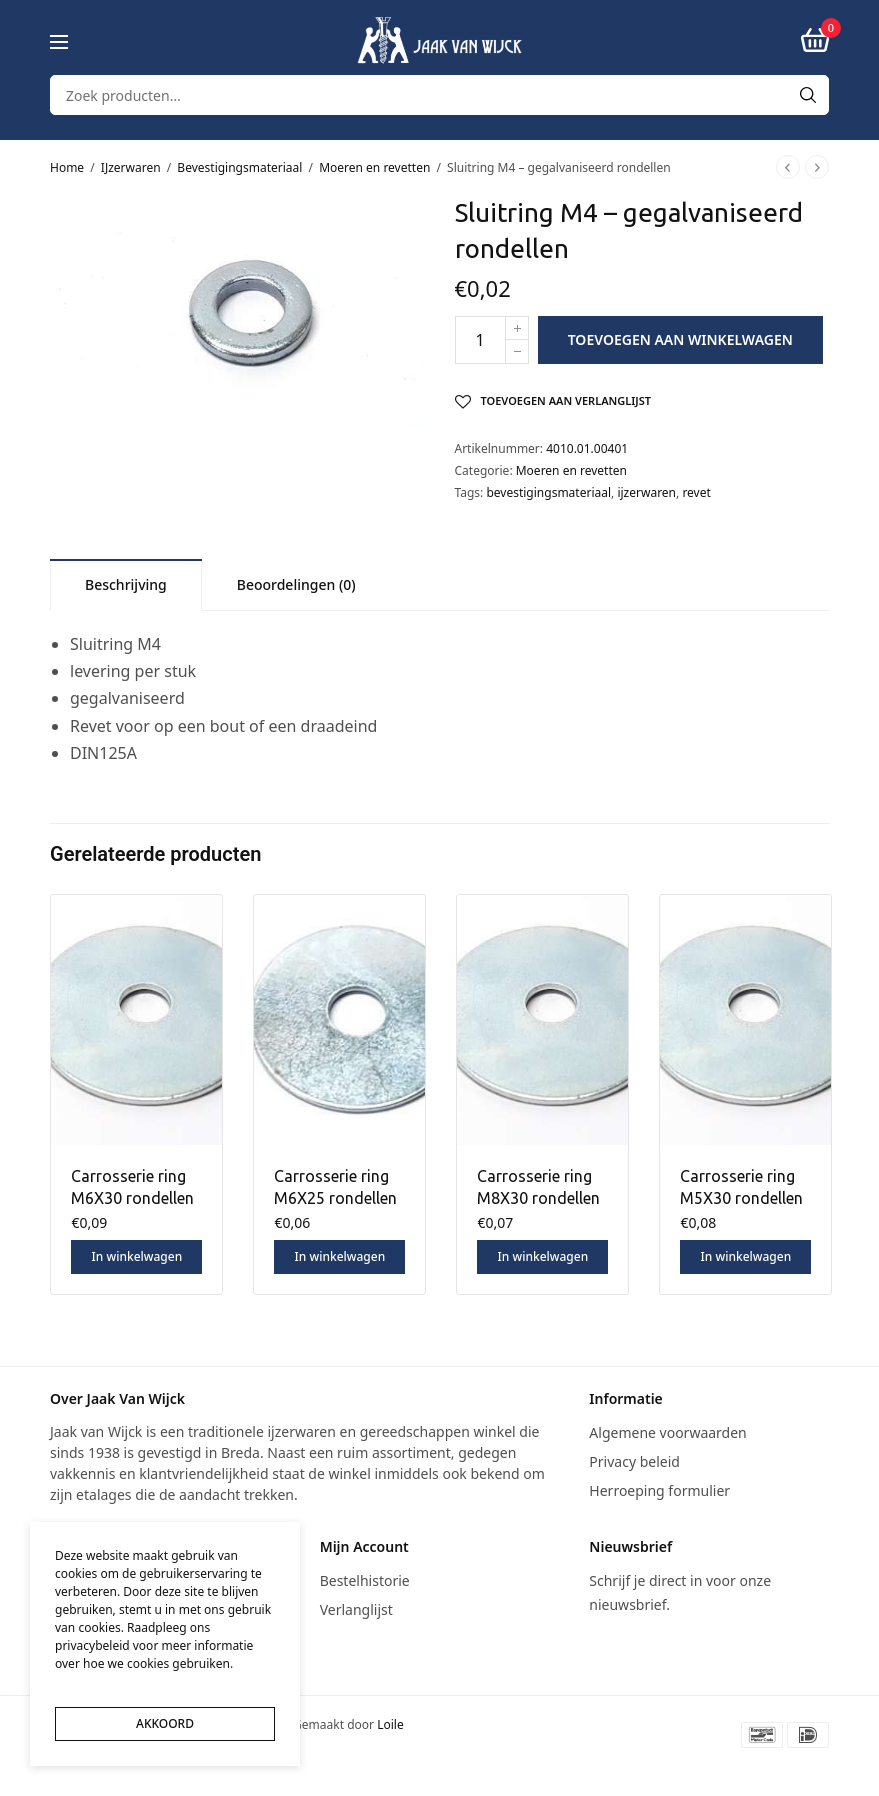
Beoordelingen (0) (296, 584)
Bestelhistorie (365, 1580)
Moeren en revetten (374, 167)
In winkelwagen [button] (136, 1256)
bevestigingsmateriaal (548, 492)
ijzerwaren (646, 492)
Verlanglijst (356, 1609)
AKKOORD (165, 1723)
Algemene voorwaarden (667, 1432)
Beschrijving (126, 584)
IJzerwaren (131, 167)
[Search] (808, 95)
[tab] (126, 584)
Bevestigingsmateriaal (239, 167)
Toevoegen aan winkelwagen (680, 339)
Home (67, 167)
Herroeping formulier (659, 1489)
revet (696, 492)
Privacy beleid (634, 1461)
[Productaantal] (480, 340)
